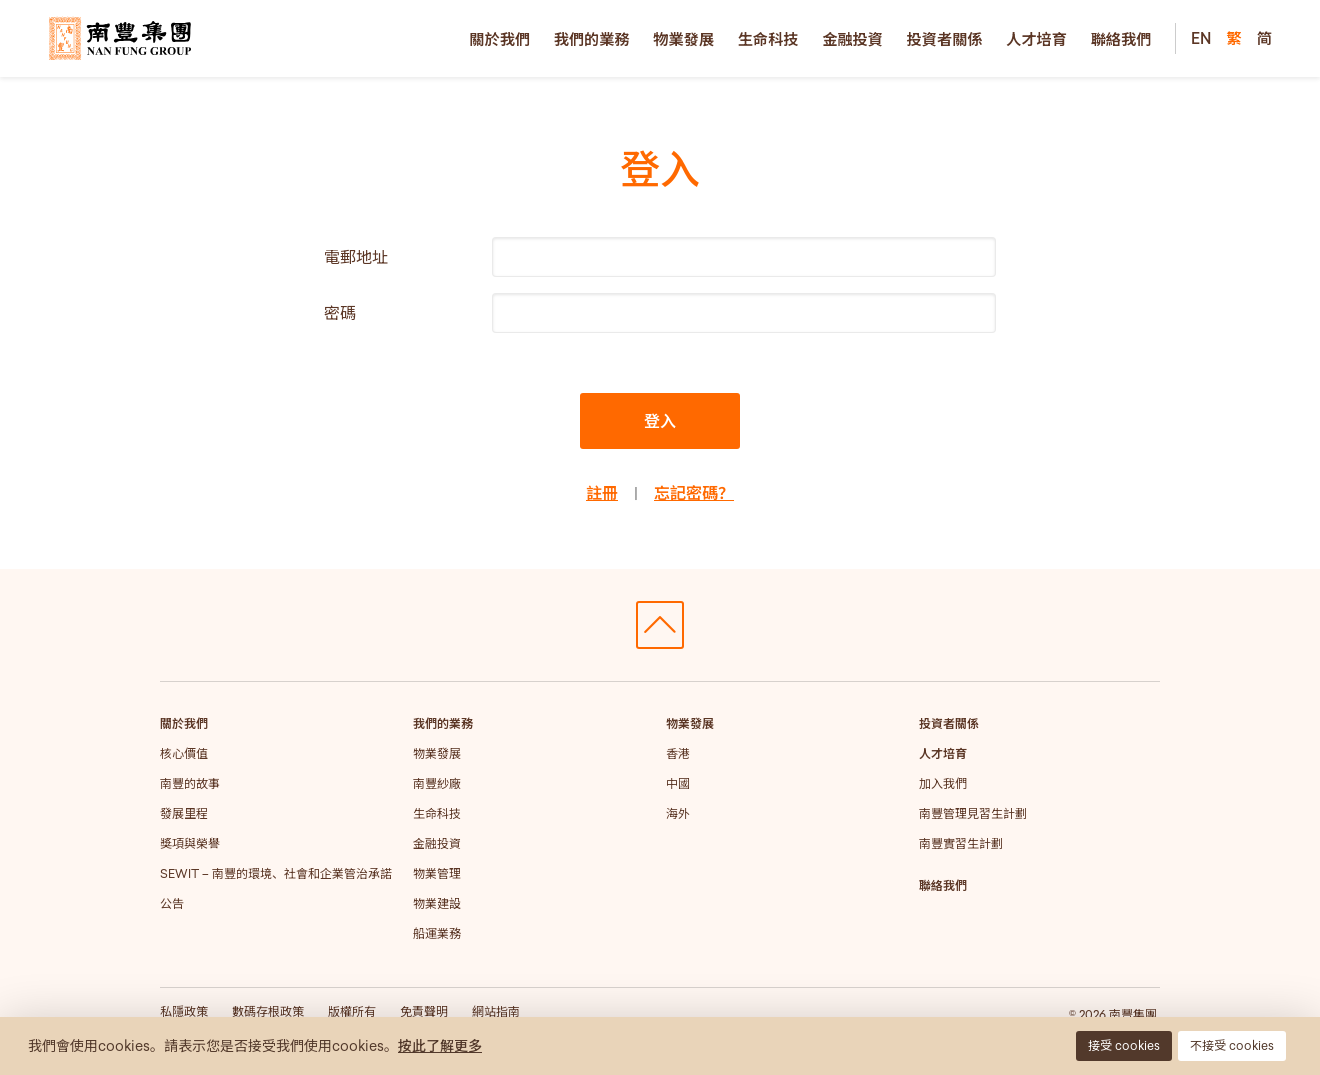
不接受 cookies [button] (1232, 1045)
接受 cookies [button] (1124, 1045)
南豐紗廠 (437, 783)
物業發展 (683, 39)
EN (1201, 38)
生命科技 (768, 39)
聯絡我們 (1121, 39)
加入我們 (943, 783)
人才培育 (1036, 39)
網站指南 (496, 1011)
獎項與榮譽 (190, 843)
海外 (678, 813)
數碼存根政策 (268, 1011)
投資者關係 (945, 39)
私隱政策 (184, 1011)
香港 (678, 753)
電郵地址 (356, 257)
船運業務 (437, 933)
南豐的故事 (190, 783)
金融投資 (852, 39)
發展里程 (184, 813)
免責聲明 (424, 1011)
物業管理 (437, 873)
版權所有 (352, 1011)
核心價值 (184, 753)
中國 (678, 783)
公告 (172, 903)
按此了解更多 (440, 1046)
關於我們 (499, 39)
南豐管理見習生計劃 (973, 813)
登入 (660, 421)
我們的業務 (592, 39)
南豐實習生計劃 (961, 843)
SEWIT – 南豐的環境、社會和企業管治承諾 (276, 873)
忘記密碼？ (694, 493)
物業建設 (437, 903)
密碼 (340, 313)
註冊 (602, 493)
